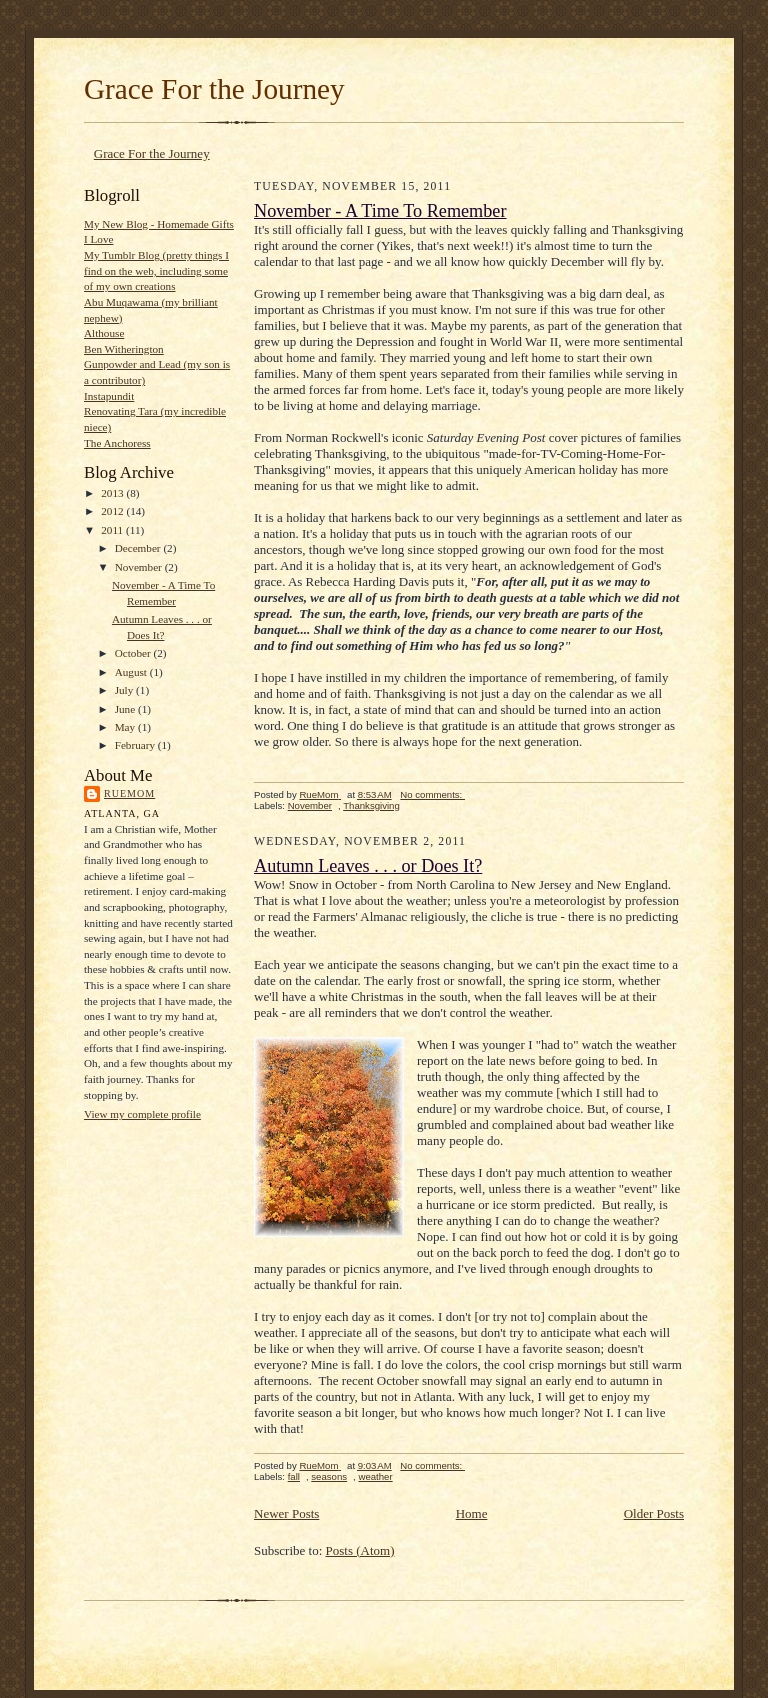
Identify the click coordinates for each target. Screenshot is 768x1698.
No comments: (432, 794)
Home (472, 1513)
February (136, 745)
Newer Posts (286, 1513)
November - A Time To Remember (380, 211)
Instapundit (109, 396)
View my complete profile (142, 1114)
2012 (113, 511)
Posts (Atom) (360, 1550)
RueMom (129, 793)
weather (375, 1476)
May (126, 727)
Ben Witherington (124, 349)
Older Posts (654, 1513)
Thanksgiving (371, 805)
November (140, 567)
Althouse (104, 333)
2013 (113, 493)
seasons (329, 1476)
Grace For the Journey (214, 89)
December (139, 548)
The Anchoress (117, 443)
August (132, 672)
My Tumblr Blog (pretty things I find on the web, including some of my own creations (156, 270)
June (126, 709)
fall (294, 1476)
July (125, 690)
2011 (113, 530)
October (134, 653)
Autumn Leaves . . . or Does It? (368, 866)
